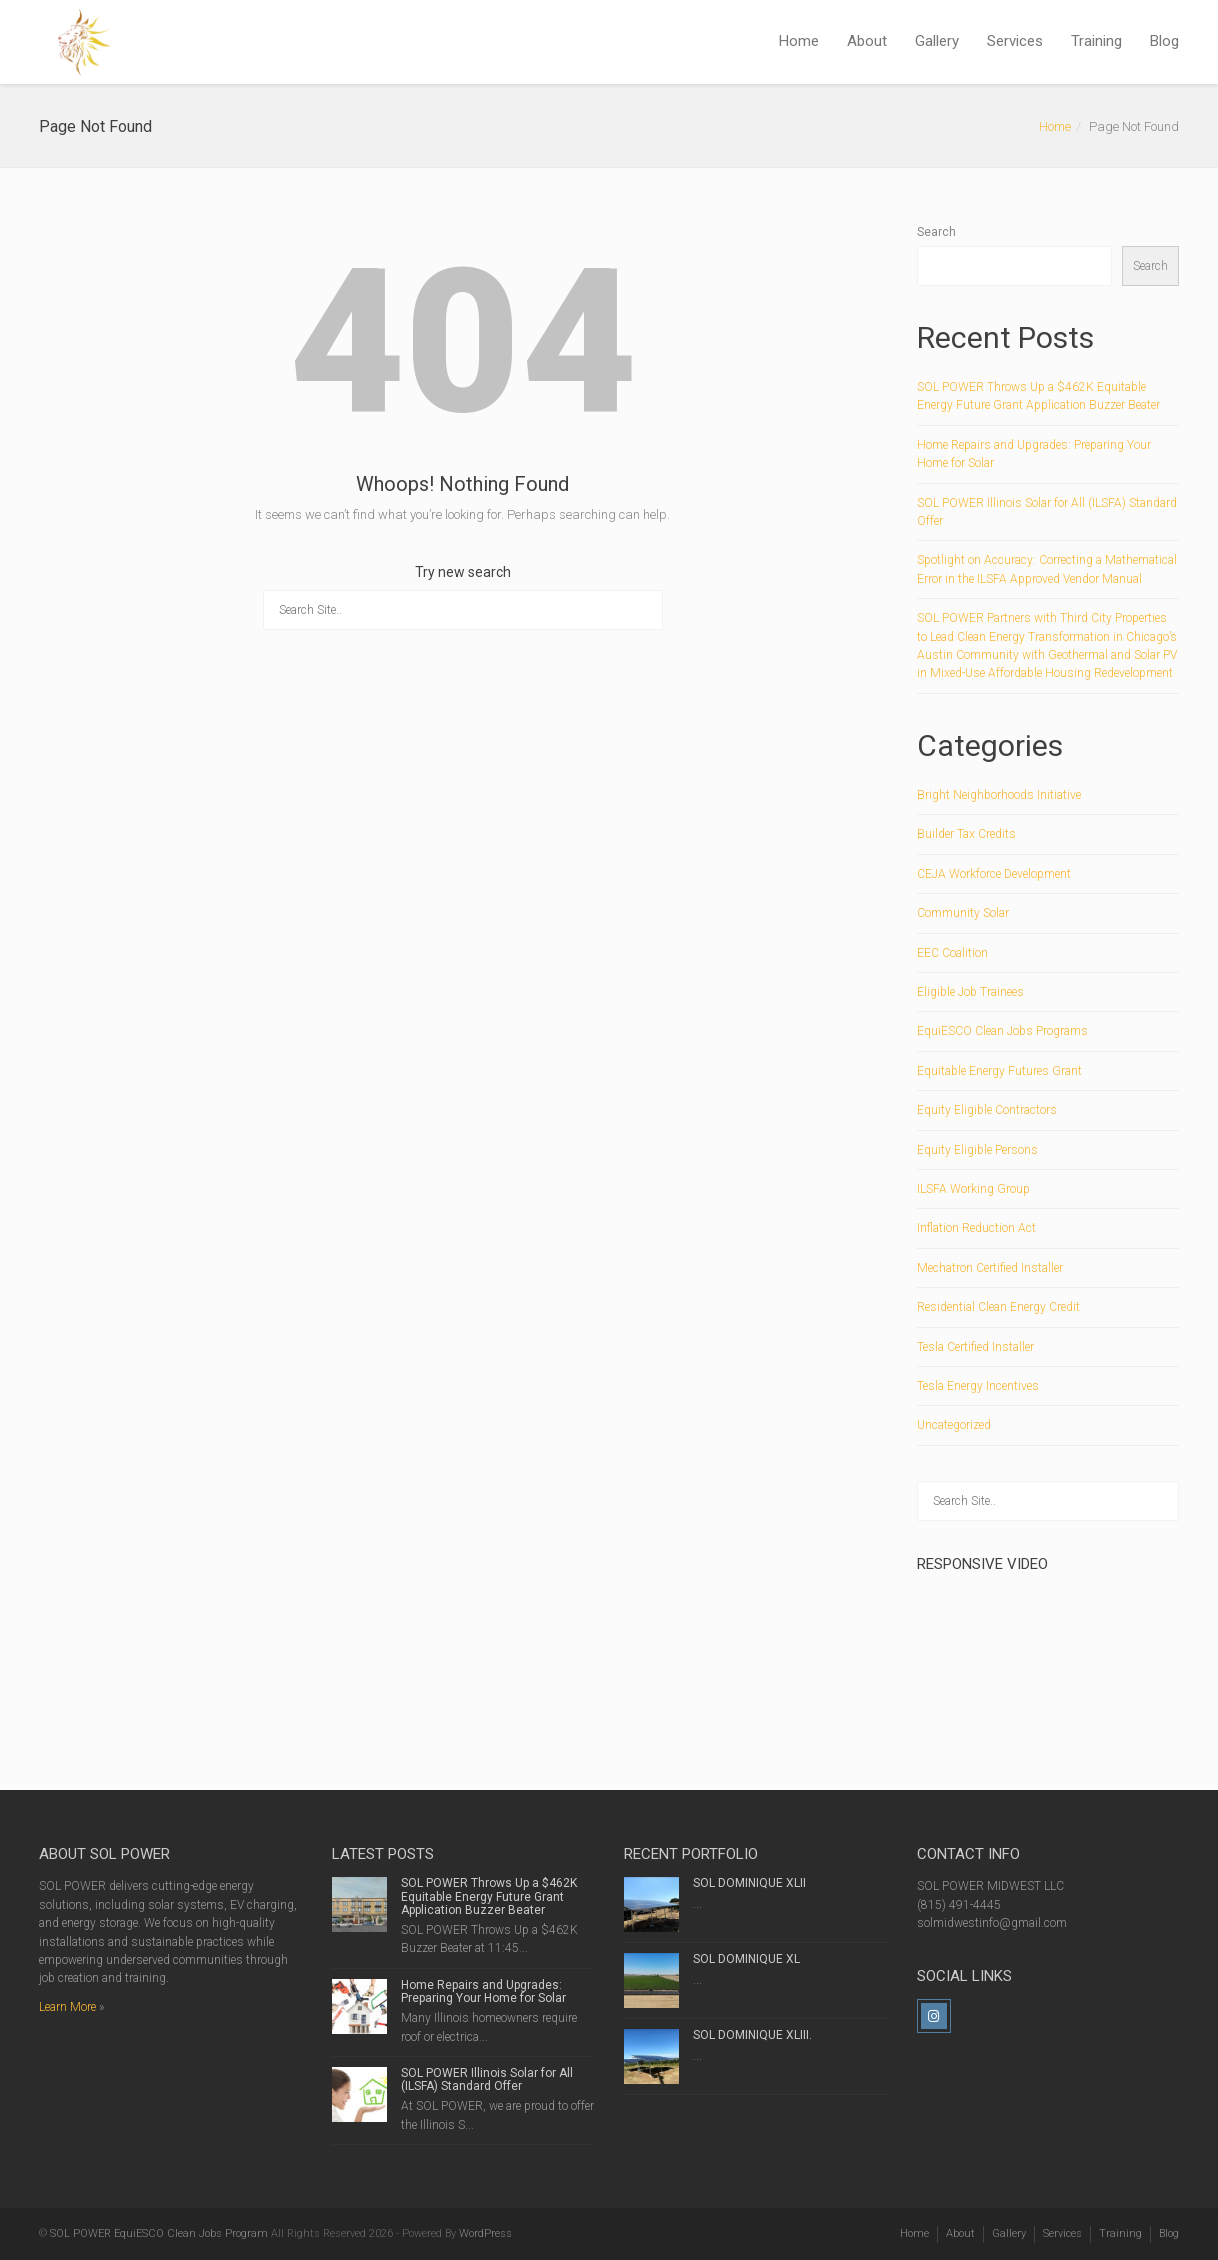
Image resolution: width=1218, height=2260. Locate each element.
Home (799, 41)
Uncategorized (954, 1425)
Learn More (67, 2007)
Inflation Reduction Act (976, 1228)
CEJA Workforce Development (994, 874)
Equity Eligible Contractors (987, 1110)
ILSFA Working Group (973, 1189)
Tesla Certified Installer (975, 1347)
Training (1096, 41)
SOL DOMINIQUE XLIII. (752, 2035)
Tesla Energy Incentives (978, 1386)
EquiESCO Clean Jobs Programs (1002, 1031)
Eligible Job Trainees (970, 992)
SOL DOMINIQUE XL (746, 1959)
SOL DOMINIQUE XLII (749, 1883)
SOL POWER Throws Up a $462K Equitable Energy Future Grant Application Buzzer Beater (489, 1896)
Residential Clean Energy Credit (998, 1307)
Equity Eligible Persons (977, 1150)
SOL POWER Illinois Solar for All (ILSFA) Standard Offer (487, 2079)
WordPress (485, 2233)
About (867, 41)
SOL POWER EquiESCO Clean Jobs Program (159, 2233)
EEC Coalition (952, 953)
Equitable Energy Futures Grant (999, 1071)
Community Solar (963, 913)
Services (1015, 41)
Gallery (937, 41)
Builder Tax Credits (966, 834)
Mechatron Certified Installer (990, 1268)
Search (936, 232)
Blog (1164, 41)
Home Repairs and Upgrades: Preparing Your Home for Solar (483, 1991)
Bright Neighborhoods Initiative (999, 795)
